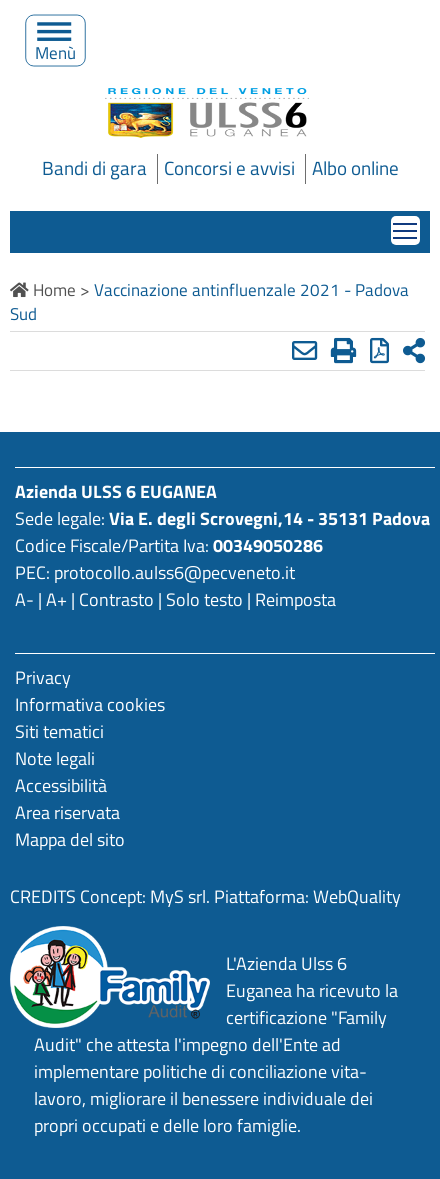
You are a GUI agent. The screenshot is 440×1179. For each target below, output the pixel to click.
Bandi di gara (94, 168)
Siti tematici (59, 731)
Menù (56, 47)
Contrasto (116, 599)
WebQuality (357, 896)
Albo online (355, 168)
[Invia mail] (304, 350)
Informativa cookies (90, 704)
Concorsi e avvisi (229, 168)
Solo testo (204, 599)
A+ (56, 599)
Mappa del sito (70, 839)
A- (24, 599)
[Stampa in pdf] (379, 350)
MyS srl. (180, 896)
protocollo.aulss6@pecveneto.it (174, 572)
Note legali (55, 758)
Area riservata (67, 812)
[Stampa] (343, 350)
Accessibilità (61, 785)
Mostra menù (406, 224)
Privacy (43, 677)
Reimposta (295, 599)
